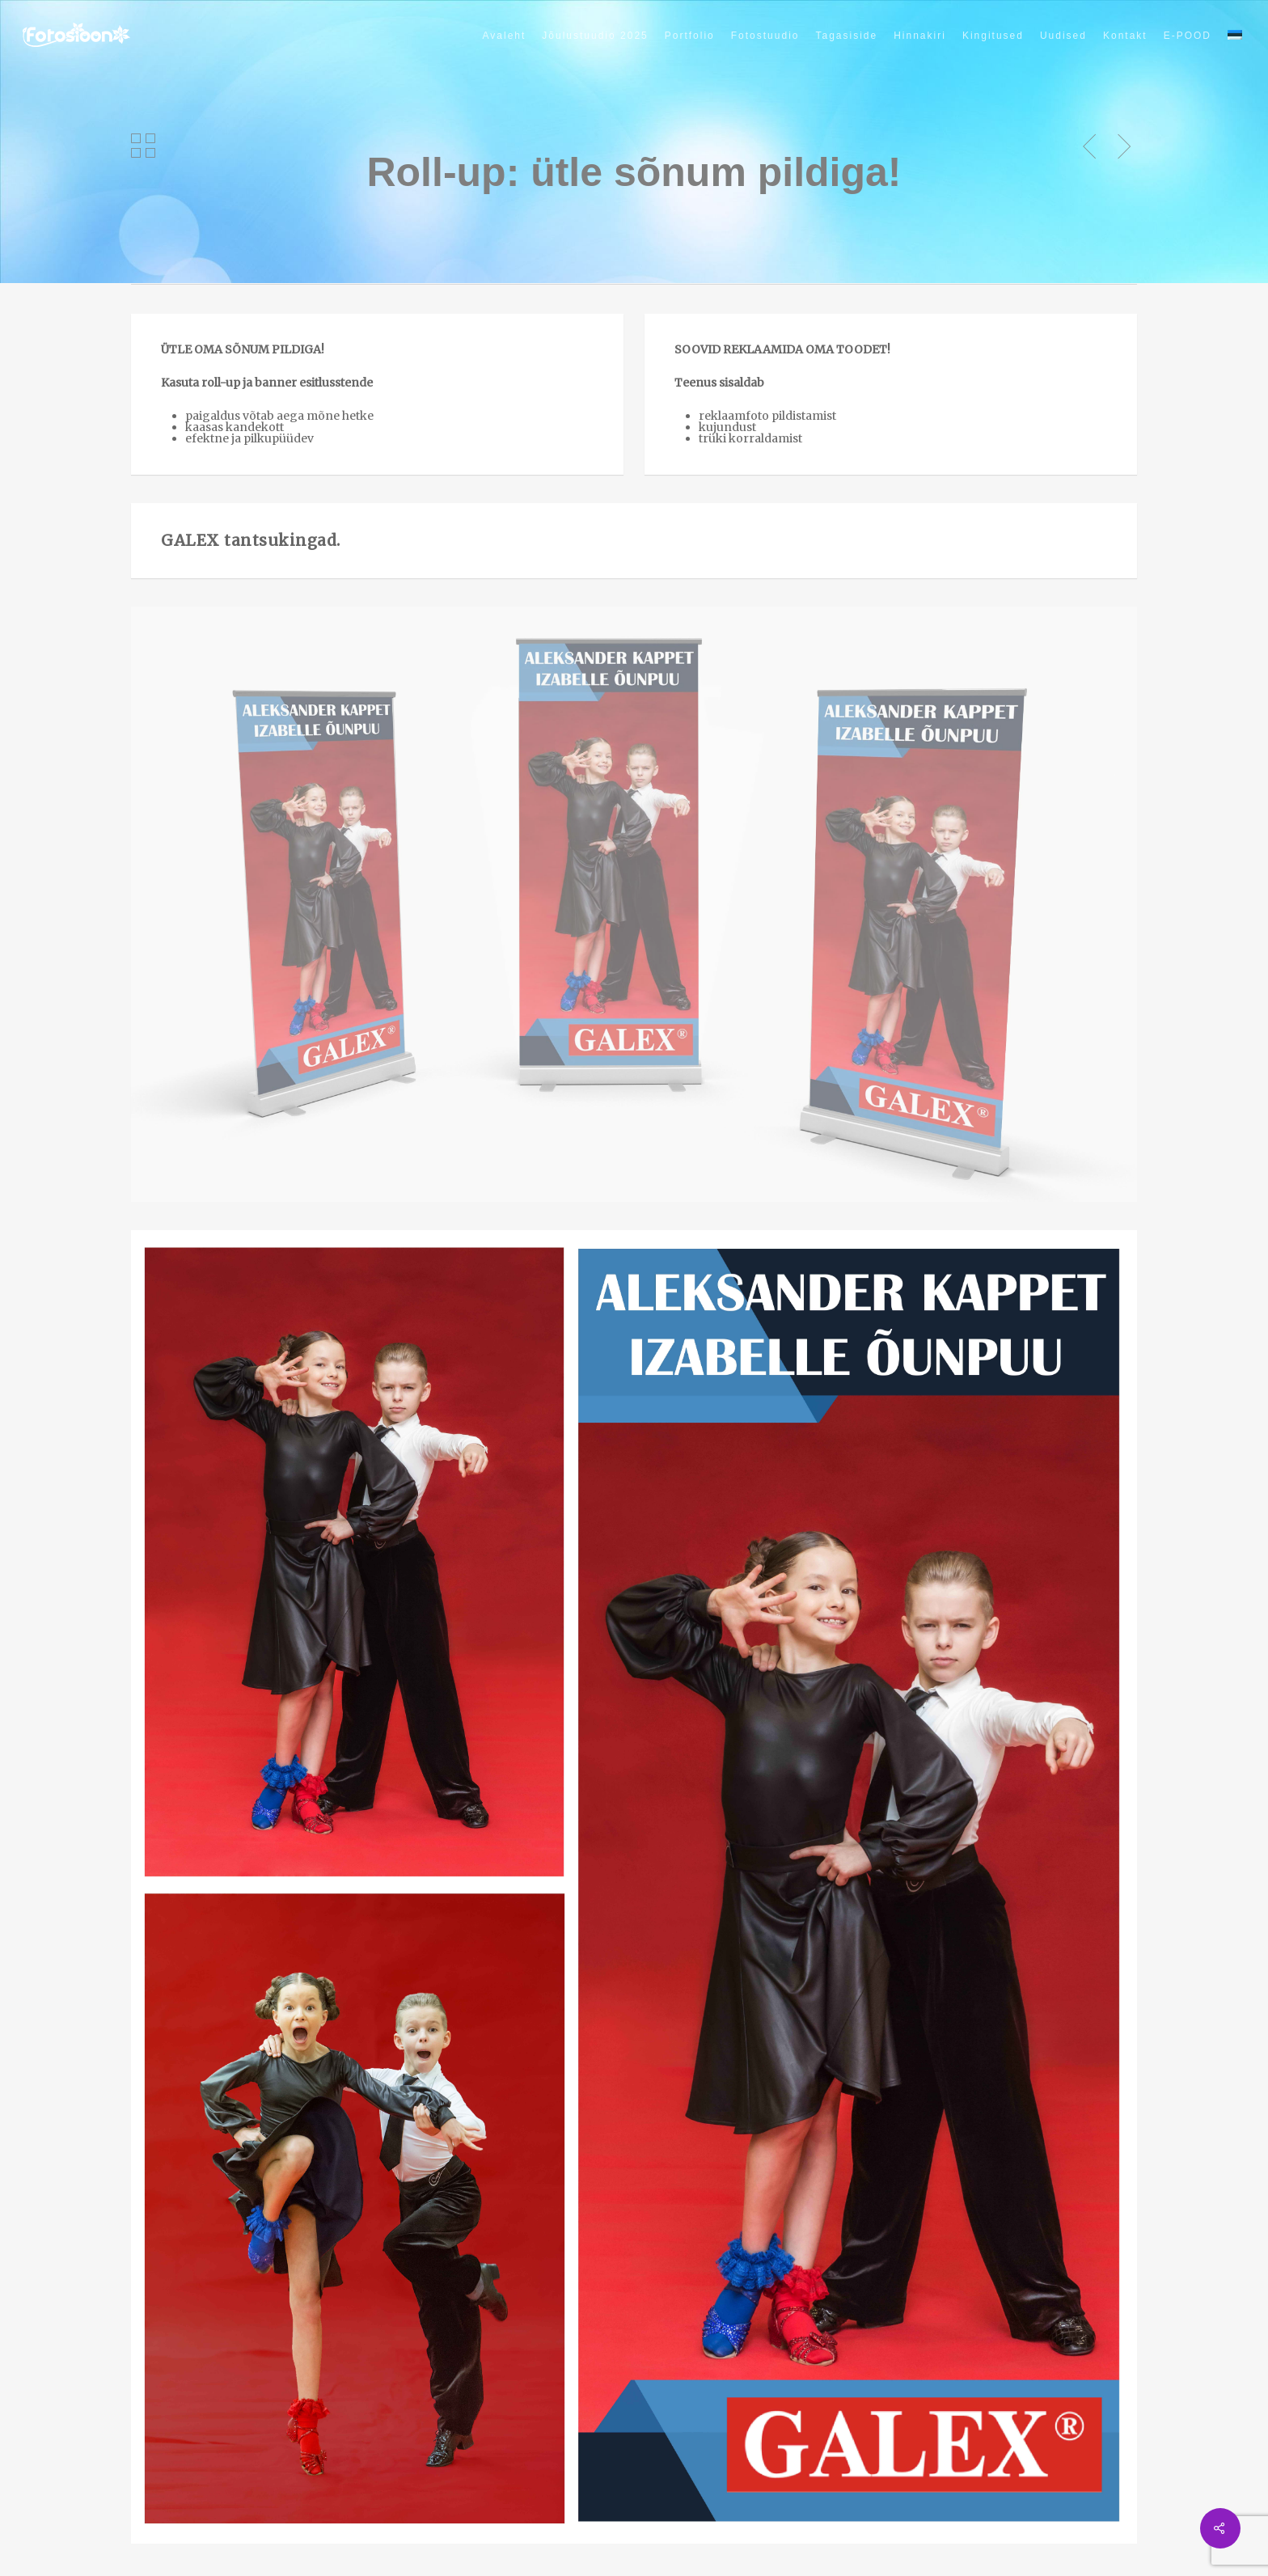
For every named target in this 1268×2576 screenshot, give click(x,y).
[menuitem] (1234, 35)
